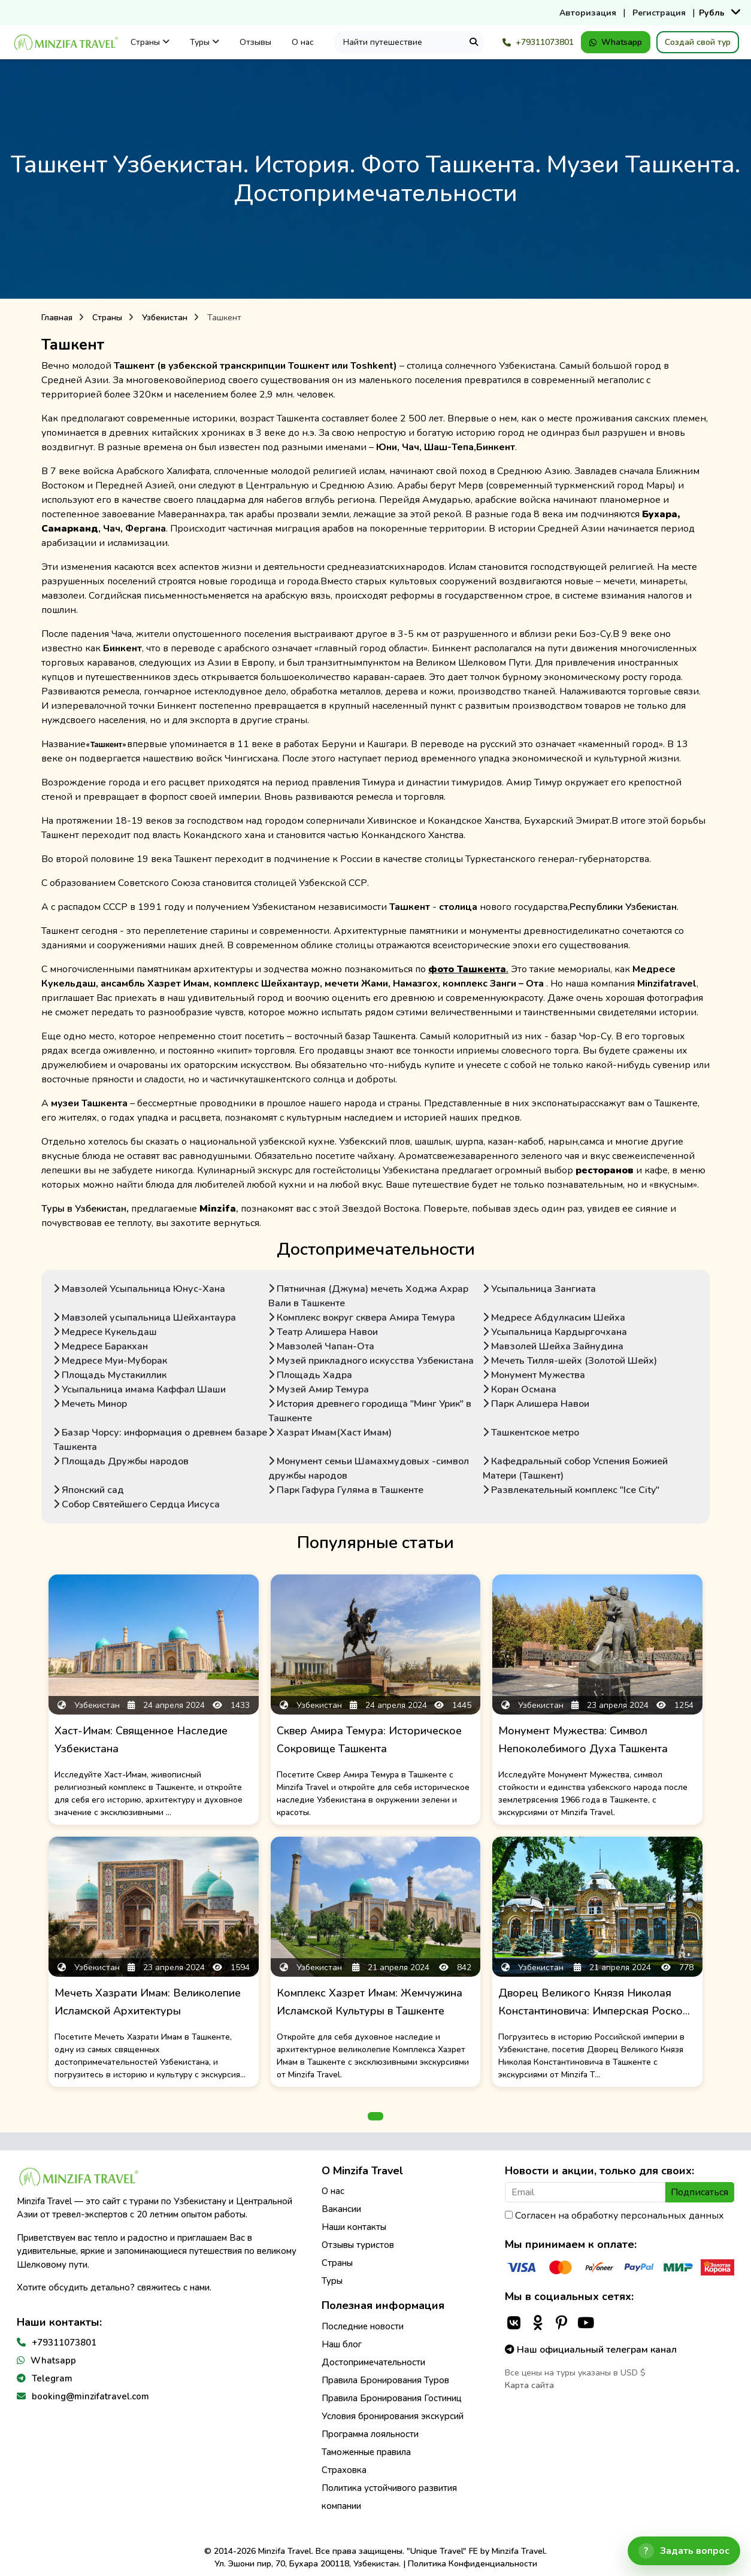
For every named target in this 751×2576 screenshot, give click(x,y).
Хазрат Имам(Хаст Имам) (330, 1432)
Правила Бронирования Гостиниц (392, 2398)
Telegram (52, 2378)
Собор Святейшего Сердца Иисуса (136, 1504)
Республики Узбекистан (623, 907)
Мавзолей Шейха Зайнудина (553, 1346)
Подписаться (699, 2192)
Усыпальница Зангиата (539, 1288)
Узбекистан (164, 317)
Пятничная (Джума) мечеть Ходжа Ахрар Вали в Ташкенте (368, 1296)
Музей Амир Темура (318, 1389)
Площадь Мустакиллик (109, 1375)
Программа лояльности (370, 2434)
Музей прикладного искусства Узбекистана (371, 1360)
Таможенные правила (366, 2452)
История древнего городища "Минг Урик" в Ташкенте (369, 1411)
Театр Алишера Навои (323, 1332)
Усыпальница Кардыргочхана (555, 1332)
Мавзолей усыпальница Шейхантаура (144, 1317)
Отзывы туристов (358, 2245)
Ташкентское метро (531, 1432)
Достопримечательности (376, 1249)
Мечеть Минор (90, 1403)
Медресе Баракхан (100, 1346)
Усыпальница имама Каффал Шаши (139, 1389)
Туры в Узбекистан (83, 1208)
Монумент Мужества (534, 1375)
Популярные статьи (375, 1542)
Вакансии (341, 2209)
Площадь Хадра (310, 1375)
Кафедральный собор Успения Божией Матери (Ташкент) (575, 1468)
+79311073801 (538, 42)
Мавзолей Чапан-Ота (321, 1346)
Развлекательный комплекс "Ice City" (571, 1490)
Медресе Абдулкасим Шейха (554, 1317)
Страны (150, 42)
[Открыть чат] (684, 2550)
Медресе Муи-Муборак (110, 1360)
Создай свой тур (698, 42)
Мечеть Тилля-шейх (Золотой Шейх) (570, 1360)
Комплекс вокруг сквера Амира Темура (361, 1317)
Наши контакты (354, 2227)
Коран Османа (519, 1389)
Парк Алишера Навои (536, 1403)
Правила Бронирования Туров (385, 2380)
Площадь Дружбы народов (121, 1461)
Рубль (712, 13)
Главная (56, 317)
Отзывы (255, 42)
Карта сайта (529, 2385)
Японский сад (88, 1490)
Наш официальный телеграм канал (591, 2349)
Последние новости (363, 2326)
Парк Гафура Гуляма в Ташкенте (345, 1490)
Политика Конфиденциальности (472, 2563)
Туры (204, 42)
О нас (303, 42)
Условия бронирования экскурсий (393, 2416)
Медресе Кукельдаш (105, 1332)
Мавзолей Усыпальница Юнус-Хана (139, 1288)
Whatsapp (615, 42)
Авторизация (587, 13)
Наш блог (342, 2344)
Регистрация (659, 13)
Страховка (344, 2470)
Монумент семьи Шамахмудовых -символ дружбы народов (368, 1468)
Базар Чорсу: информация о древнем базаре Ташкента (160, 1440)
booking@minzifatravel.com (90, 2396)
